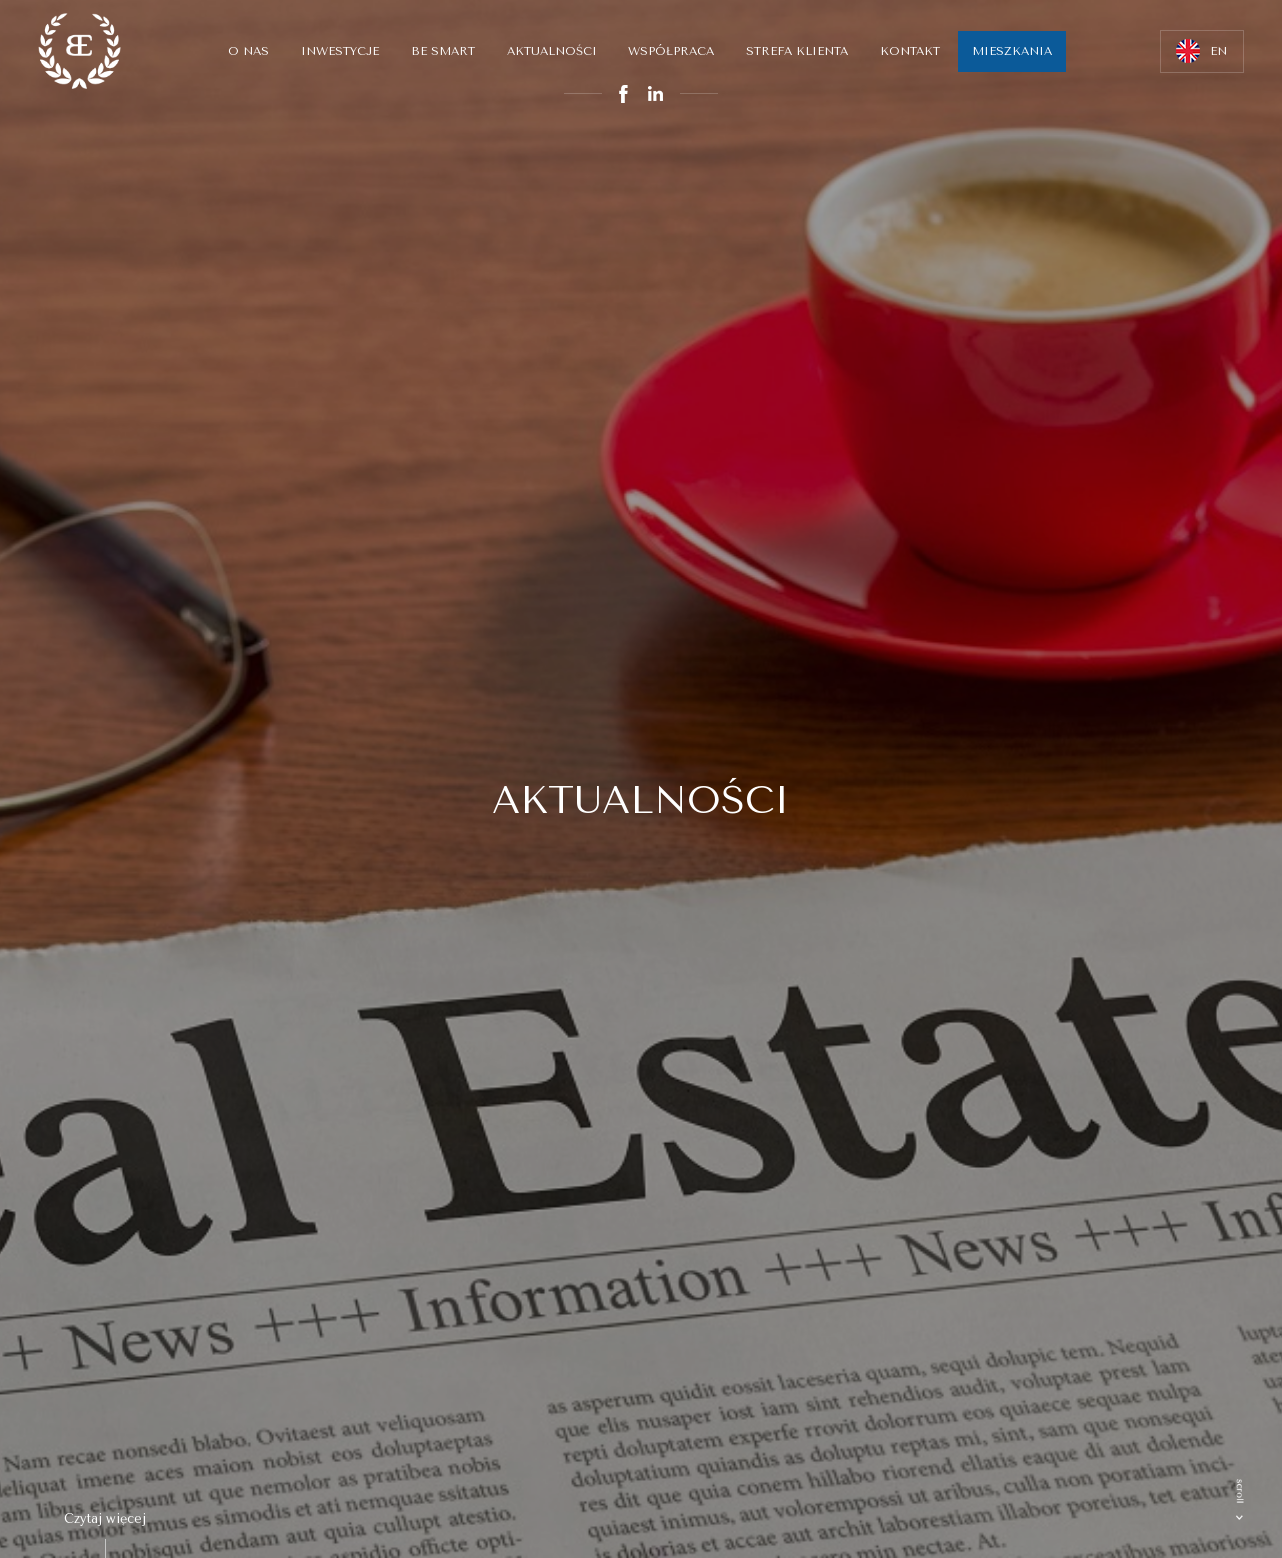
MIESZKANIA (1012, 51)
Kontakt (910, 51)
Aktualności (552, 51)
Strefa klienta (797, 51)
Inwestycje (340, 51)
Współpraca (671, 51)
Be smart (443, 51)
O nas (248, 51)
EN (1201, 51)
